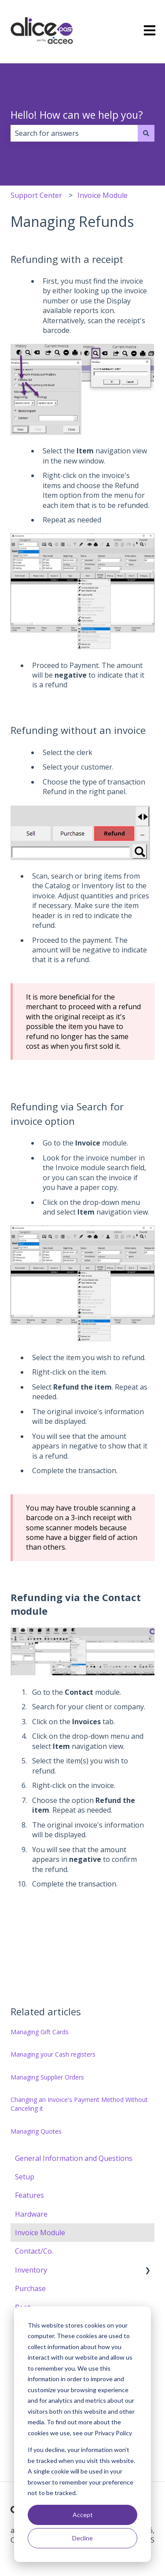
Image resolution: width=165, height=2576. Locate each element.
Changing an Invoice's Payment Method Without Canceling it (79, 2104)
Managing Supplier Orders (47, 2077)
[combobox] (74, 133)
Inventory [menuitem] (31, 2270)
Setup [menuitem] (24, 2177)
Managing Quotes (36, 2131)
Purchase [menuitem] (30, 2288)
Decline (82, 2538)
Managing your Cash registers (53, 2054)
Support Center (36, 195)
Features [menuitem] (29, 2195)
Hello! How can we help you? (77, 115)
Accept (83, 2514)
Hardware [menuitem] (31, 2214)
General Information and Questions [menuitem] (73, 2158)
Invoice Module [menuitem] (40, 2232)
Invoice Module (102, 195)
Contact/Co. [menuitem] (34, 2251)
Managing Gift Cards (40, 2032)
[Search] (146, 133)
